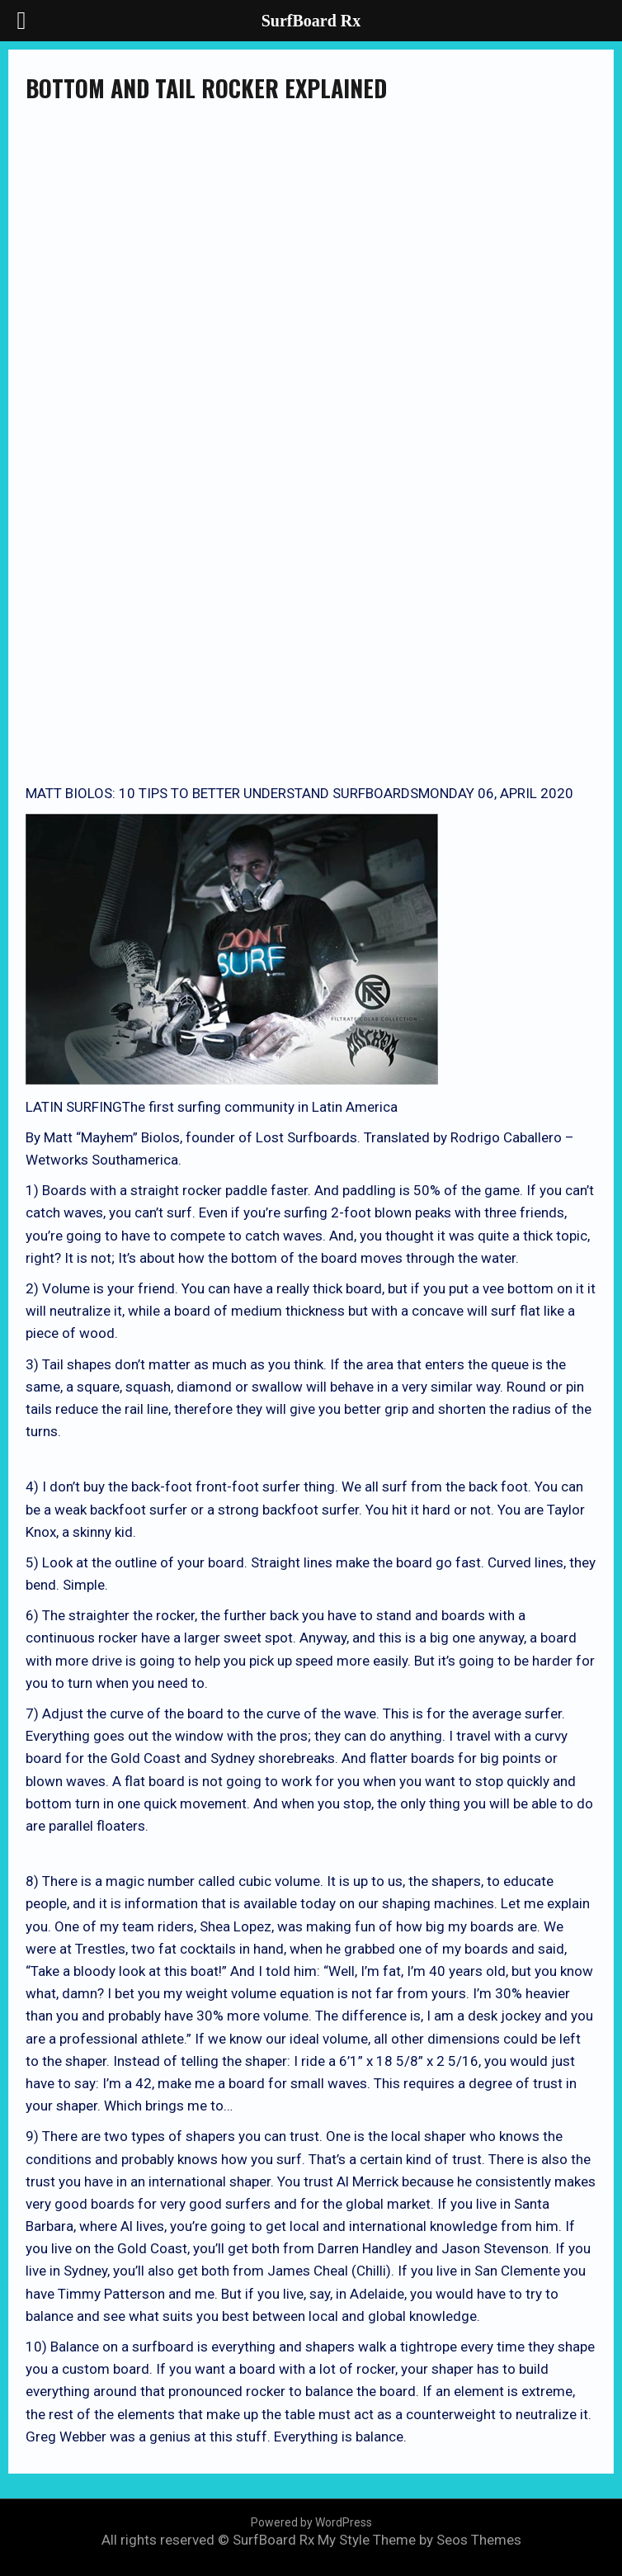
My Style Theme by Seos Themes (419, 2539)
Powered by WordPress (311, 2522)
